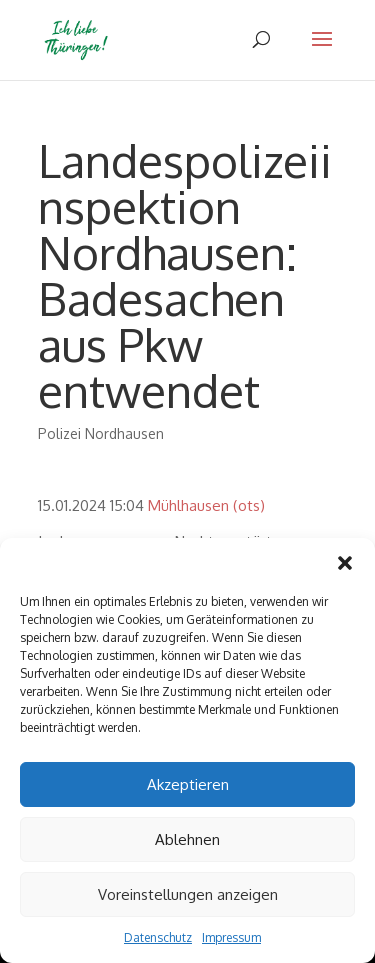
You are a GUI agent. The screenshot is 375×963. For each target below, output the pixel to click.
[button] (345, 563)
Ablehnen (187, 839)
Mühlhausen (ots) (206, 505)
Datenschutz (158, 937)
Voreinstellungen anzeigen (188, 894)
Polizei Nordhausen (101, 433)
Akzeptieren (188, 784)
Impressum (231, 937)
